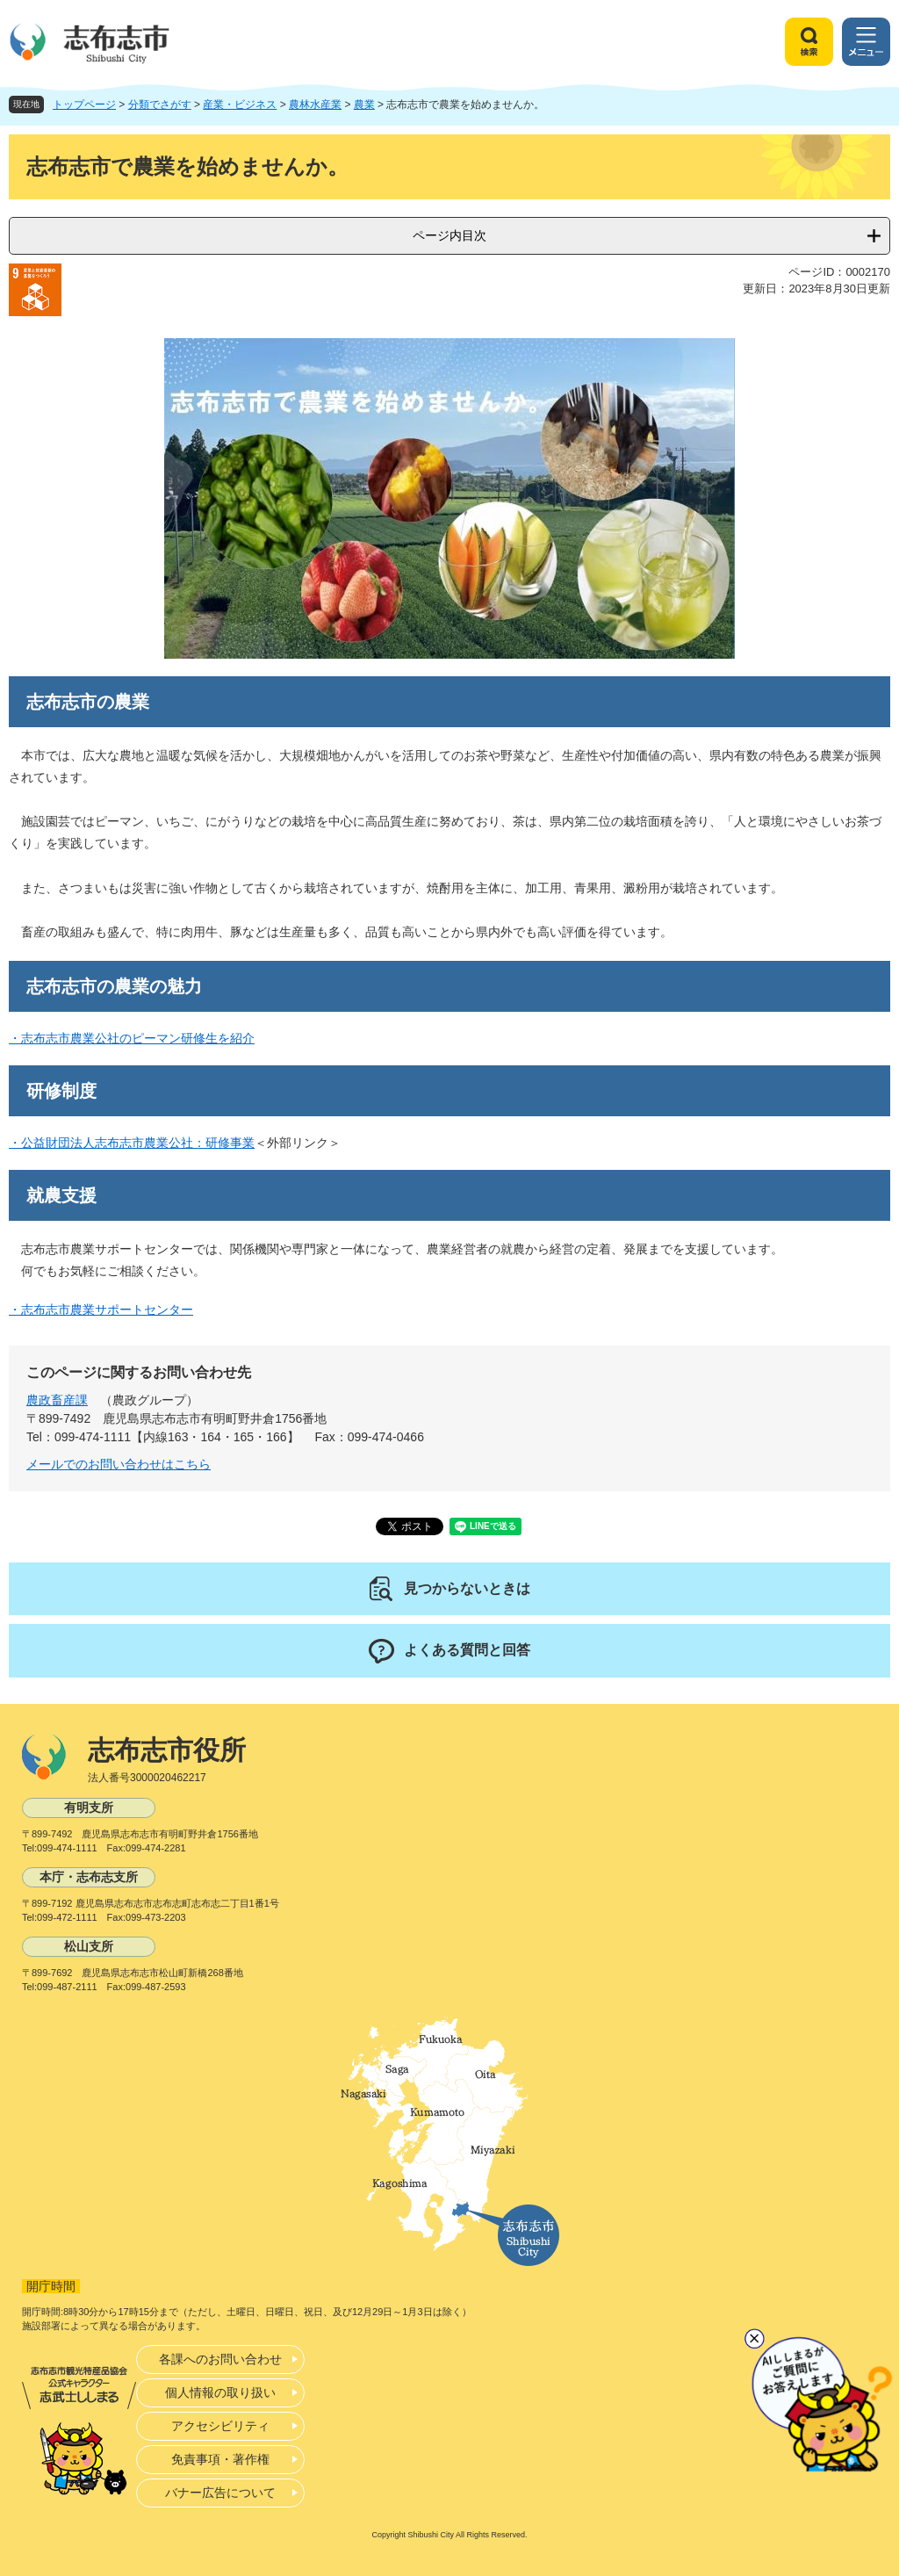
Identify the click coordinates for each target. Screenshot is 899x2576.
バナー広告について (220, 2493)
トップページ (84, 104)
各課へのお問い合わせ (220, 2359)
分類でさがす (159, 104)
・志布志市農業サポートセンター (101, 1309)
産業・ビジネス (240, 104)
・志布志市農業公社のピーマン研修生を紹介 (132, 1038)
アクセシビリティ (220, 2426)
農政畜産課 (57, 1400)
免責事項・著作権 (220, 2459)
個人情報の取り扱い (220, 2392)
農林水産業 (315, 104)
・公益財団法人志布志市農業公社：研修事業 (132, 1143)
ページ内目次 (449, 235)
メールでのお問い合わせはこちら (118, 1464)
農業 (364, 104)
